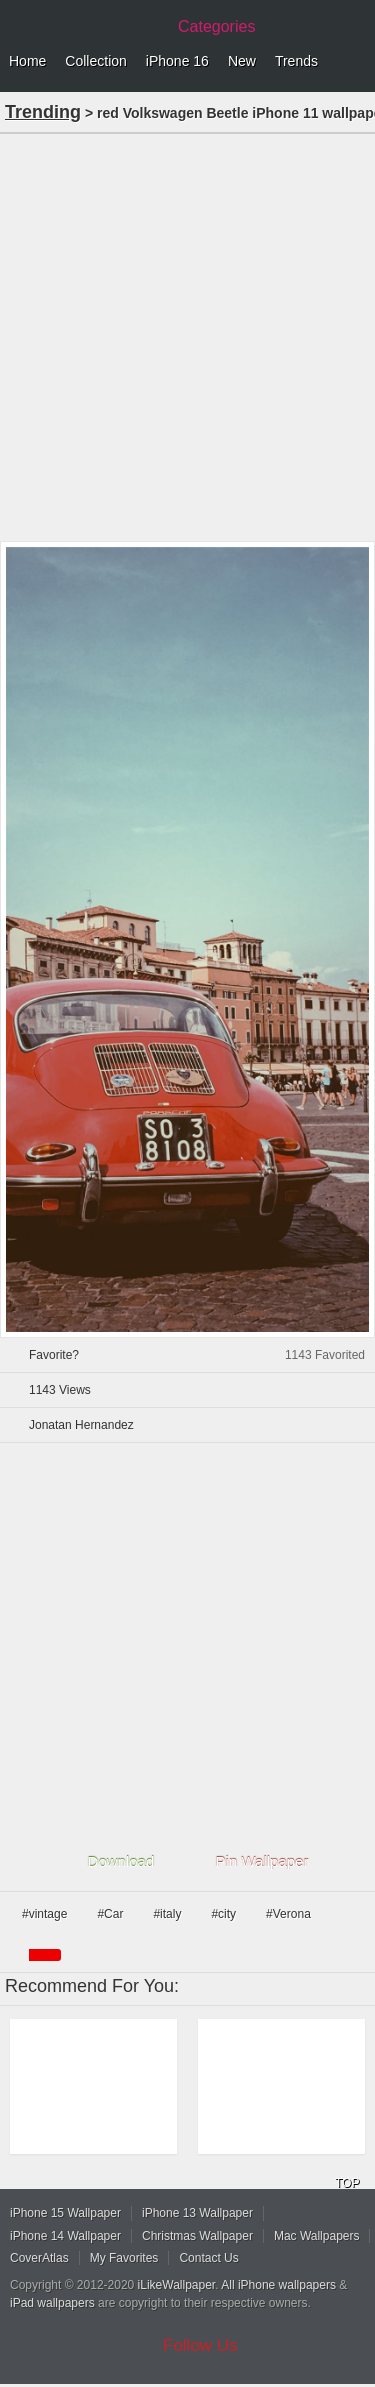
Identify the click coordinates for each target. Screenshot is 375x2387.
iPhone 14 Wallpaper (65, 2236)
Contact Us (208, 2258)
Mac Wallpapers (317, 2236)
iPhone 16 (177, 61)
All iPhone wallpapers (278, 2285)
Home (27, 61)
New (242, 61)
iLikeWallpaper (177, 2285)
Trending (43, 112)
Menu (355, 62)
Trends (296, 61)
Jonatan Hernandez (81, 1425)
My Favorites (124, 2258)
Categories (216, 26)
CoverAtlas (39, 2258)
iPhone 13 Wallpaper (197, 2213)
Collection (95, 61)
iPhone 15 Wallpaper (65, 2213)
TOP (347, 2183)
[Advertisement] (187, 335)
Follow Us (200, 2345)
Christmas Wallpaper (197, 2236)
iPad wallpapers (52, 2303)
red (45, 1955)
